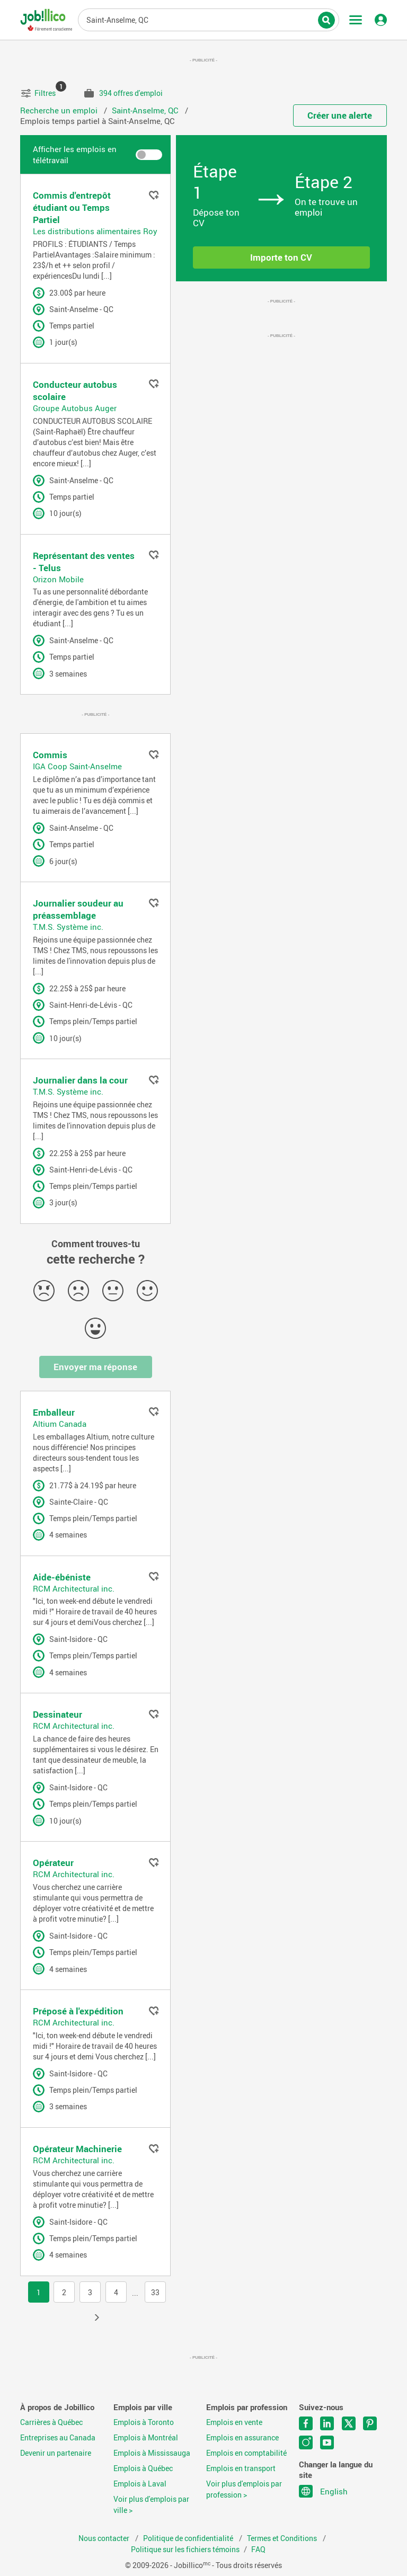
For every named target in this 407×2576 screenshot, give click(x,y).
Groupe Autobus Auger (75, 408)
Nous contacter (104, 2538)
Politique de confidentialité (189, 2538)
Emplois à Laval (139, 2484)
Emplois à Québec (143, 2468)
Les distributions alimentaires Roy (95, 231)
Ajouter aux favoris (154, 195)
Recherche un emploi (60, 110)
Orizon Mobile (58, 579)
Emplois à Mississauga (151, 2453)
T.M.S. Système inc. (68, 926)
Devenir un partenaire (55, 2453)
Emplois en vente (234, 2422)
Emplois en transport (241, 2468)
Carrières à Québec (51, 2422)
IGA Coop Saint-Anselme (77, 766)
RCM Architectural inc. (73, 1588)
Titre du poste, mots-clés (208, 19)
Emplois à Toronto (143, 2422)
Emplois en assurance (242, 2437)
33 (155, 2292)
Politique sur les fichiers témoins (185, 2549)
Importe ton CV (281, 257)
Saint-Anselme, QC (146, 110)
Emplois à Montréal (145, 2437)
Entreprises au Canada (57, 2437)
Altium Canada (59, 1423)
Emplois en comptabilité (246, 2453)
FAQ (258, 2549)
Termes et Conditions (282, 2538)
